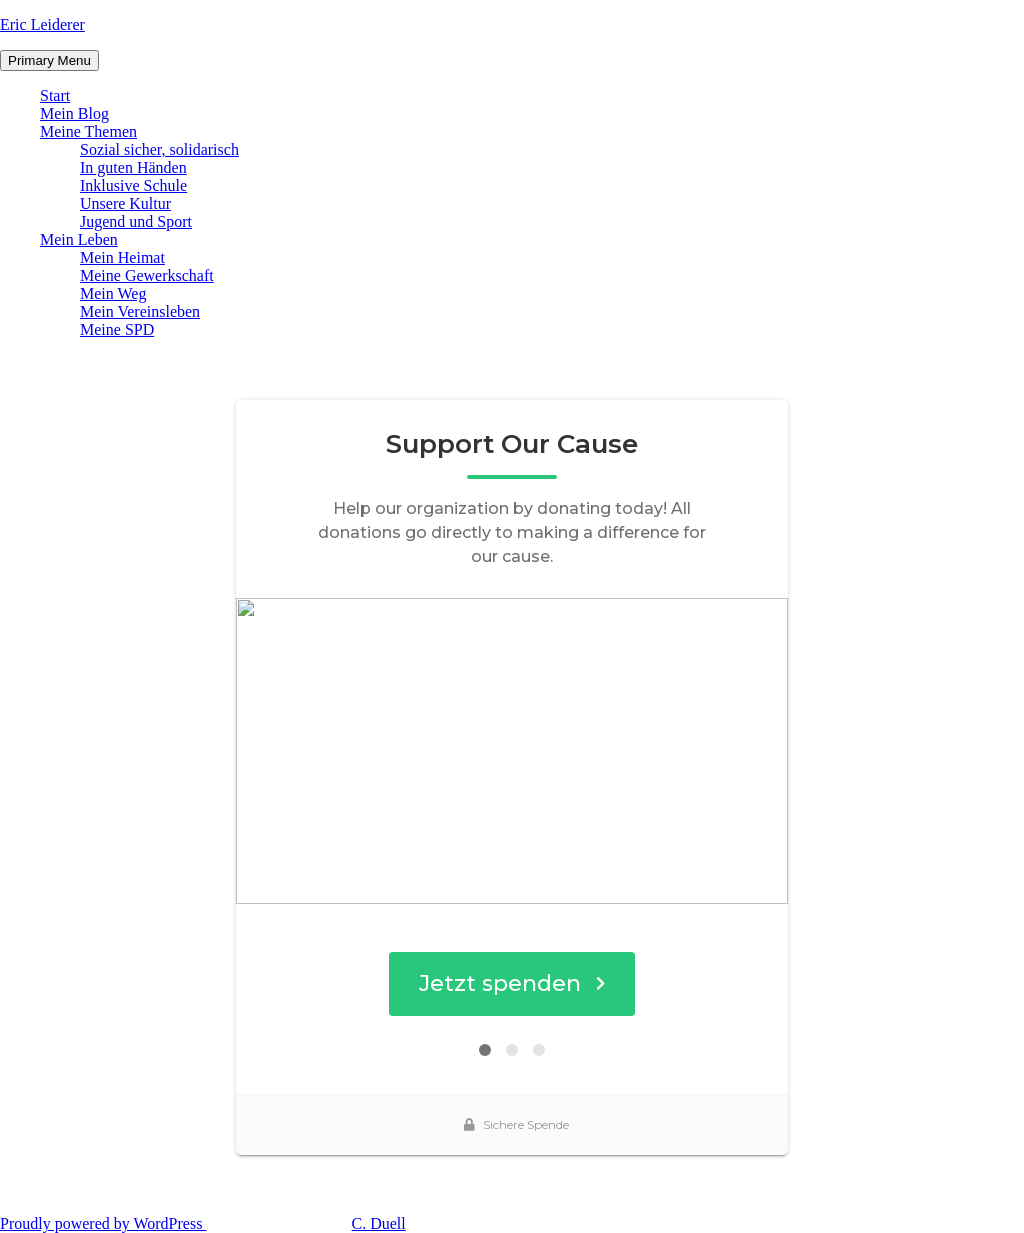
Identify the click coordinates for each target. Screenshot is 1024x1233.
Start (55, 95)
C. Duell (379, 1223)
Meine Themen (88, 131)
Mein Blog (74, 113)
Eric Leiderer (42, 24)
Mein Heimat (122, 257)
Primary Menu (49, 60)
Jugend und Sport (136, 221)
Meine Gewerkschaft (147, 275)
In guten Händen (133, 167)
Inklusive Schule (133, 185)
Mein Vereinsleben (140, 311)
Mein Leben (79, 239)
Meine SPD (117, 329)
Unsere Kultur (125, 203)
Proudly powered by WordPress (103, 1223)
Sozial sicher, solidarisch (159, 149)
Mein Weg (113, 293)
